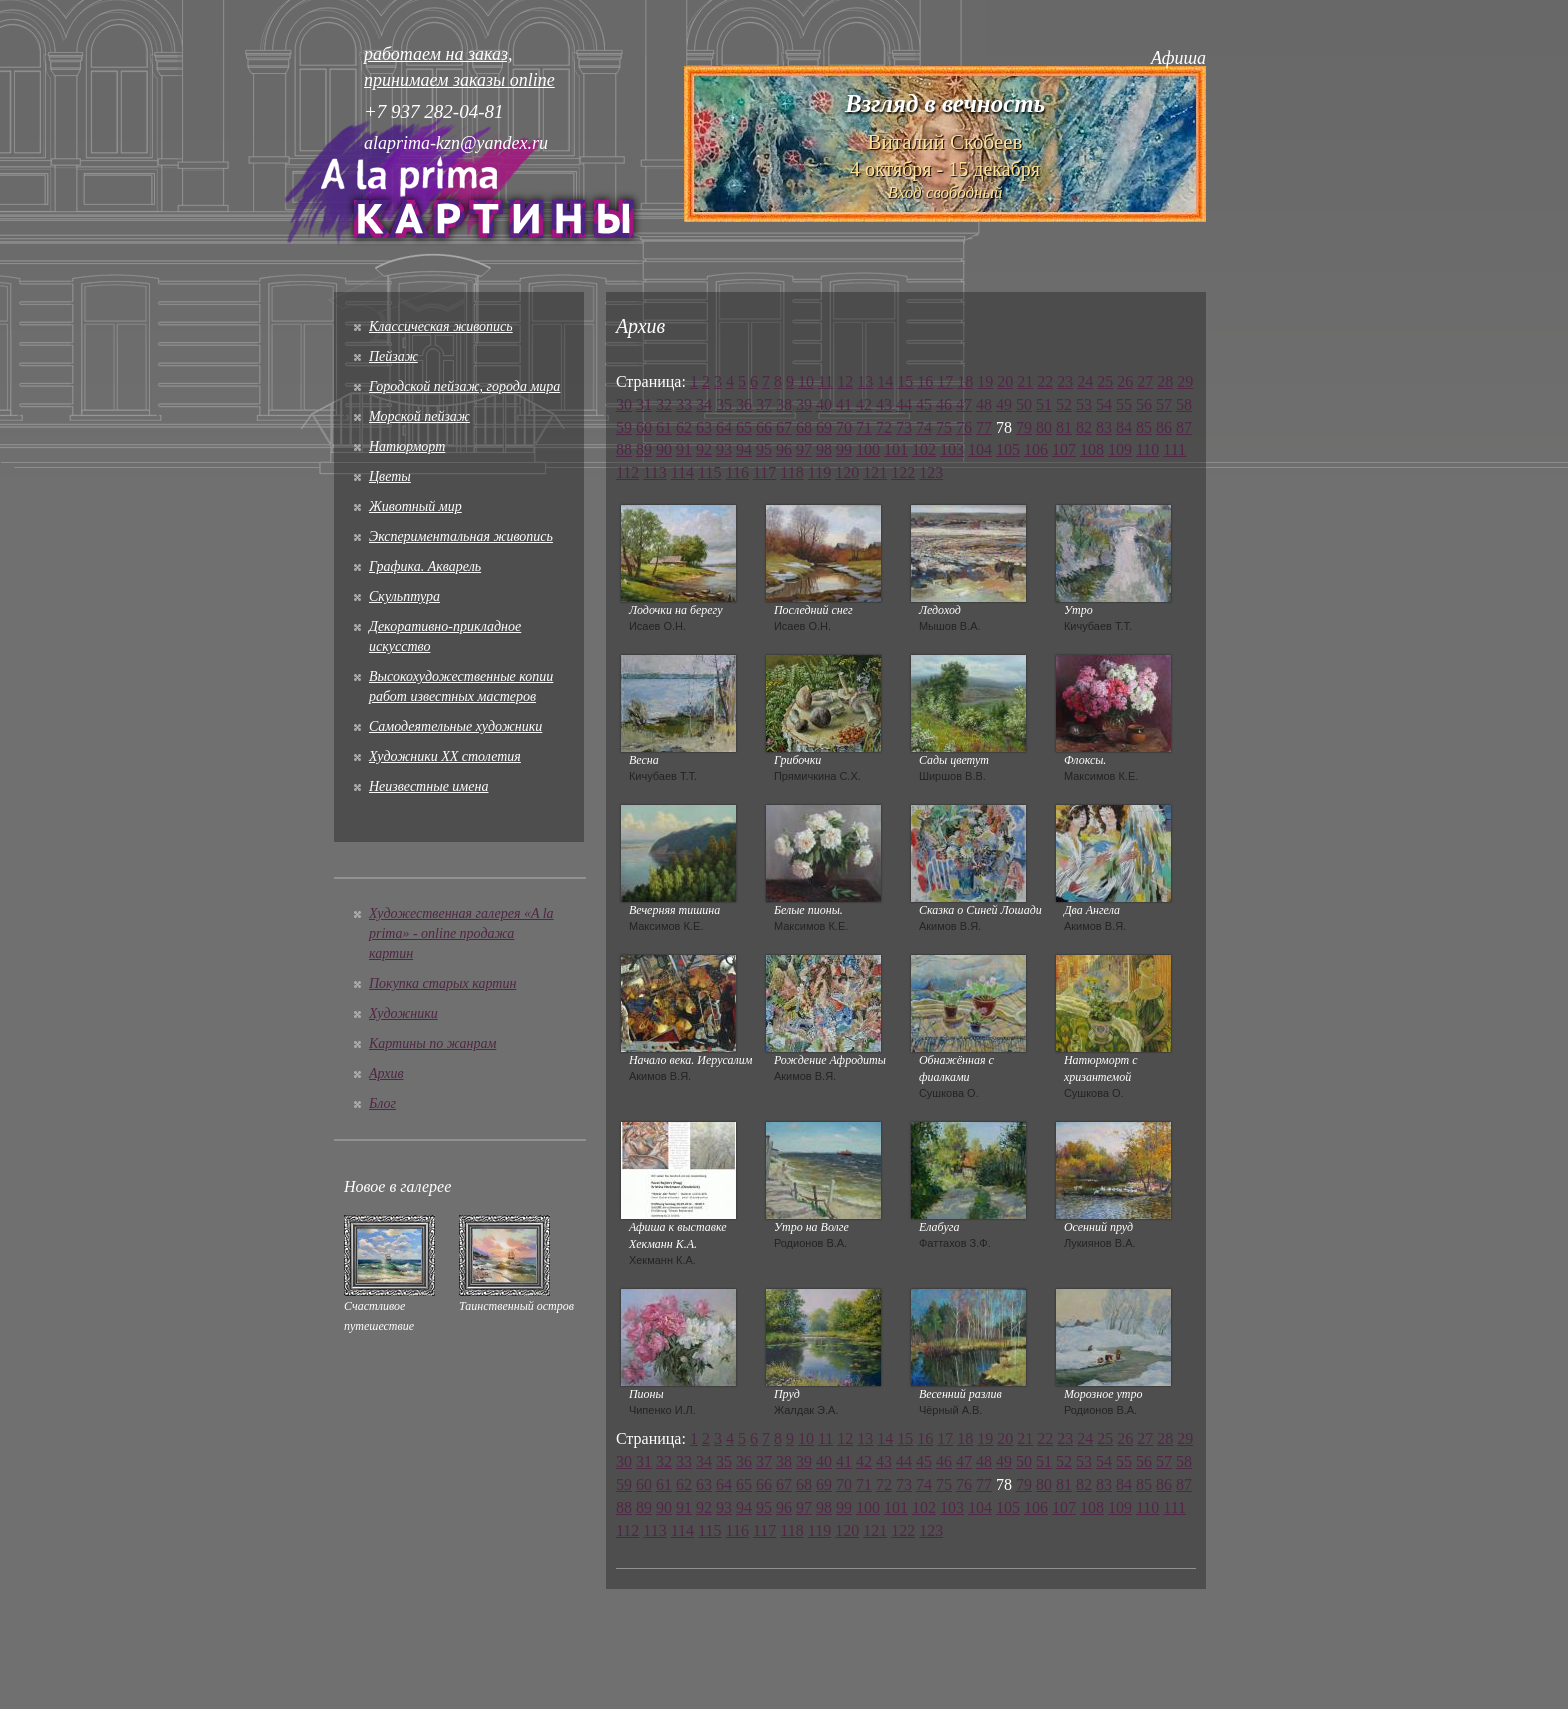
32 (664, 404)
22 (1045, 381)
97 (804, 449)
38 (784, 404)
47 (964, 404)
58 (1184, 404)
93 (724, 449)
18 (965, 381)
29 (1185, 381)
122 (903, 472)
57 (1164, 404)
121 (875, 472)
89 (644, 449)
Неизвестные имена (428, 786)
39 (804, 404)
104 (980, 449)
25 (1105, 381)
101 (896, 449)
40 (824, 404)
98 (824, 449)
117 (764, 472)
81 (1064, 427)
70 (844, 427)
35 (724, 404)
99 (844, 449)
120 (847, 472)
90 (664, 449)
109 (1120, 449)
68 (804, 427)
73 (904, 427)
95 (764, 449)
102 (924, 449)
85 (1144, 427)
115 (709, 472)
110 (1147, 449)
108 (1092, 449)
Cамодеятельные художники (455, 726)
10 (806, 381)
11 (825, 381)
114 (682, 472)
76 (964, 427)
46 (944, 404)
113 (654, 472)
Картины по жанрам (432, 1043)
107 (1064, 449)
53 (1084, 404)
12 (845, 381)
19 (985, 381)
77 (984, 427)
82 (1084, 427)
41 (844, 404)
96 (784, 449)
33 (684, 404)
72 (884, 427)
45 (924, 404)
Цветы (390, 476)
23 (1065, 381)
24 (1085, 381)
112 (627, 472)
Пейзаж (393, 356)
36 (744, 404)
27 (1145, 381)
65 (744, 427)
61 (664, 427)
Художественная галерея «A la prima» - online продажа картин (461, 933)
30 (624, 404)
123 (931, 472)
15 (905, 381)
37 (764, 404)
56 (1144, 404)
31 (644, 404)
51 (1044, 404)
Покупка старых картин (442, 983)
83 (1104, 427)
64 (724, 427)
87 (1184, 427)
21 (1025, 381)
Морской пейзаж (419, 416)
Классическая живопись (441, 326)
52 (1064, 404)
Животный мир (415, 506)
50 (1024, 404)
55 (1124, 404)
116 (737, 472)
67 (784, 427)
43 (884, 404)
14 (885, 381)
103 (952, 449)
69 (824, 427)
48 (984, 404)
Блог (382, 1103)
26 (1125, 381)
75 (944, 427)
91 (684, 449)
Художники (403, 1013)
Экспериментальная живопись (461, 536)
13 (865, 381)
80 (1044, 427)
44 (904, 404)
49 (1004, 404)
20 (1005, 381)
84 (1124, 427)
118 (791, 472)
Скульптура (404, 596)
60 (644, 427)
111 (1174, 449)
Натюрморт (407, 446)
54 (1104, 404)
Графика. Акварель (425, 566)
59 (624, 427)
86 (1164, 427)
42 (864, 404)
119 (819, 472)
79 (1024, 427)
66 (764, 427)
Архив (386, 1073)
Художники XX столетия (445, 756)
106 (1036, 449)
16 (925, 381)
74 (924, 427)
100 (868, 449)
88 (624, 449)
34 (704, 404)
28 (1165, 381)
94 (744, 449)
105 (1008, 449)
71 (864, 427)
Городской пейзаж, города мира (464, 386)
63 (704, 427)
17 (945, 381)
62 (684, 427)
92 (704, 449)
